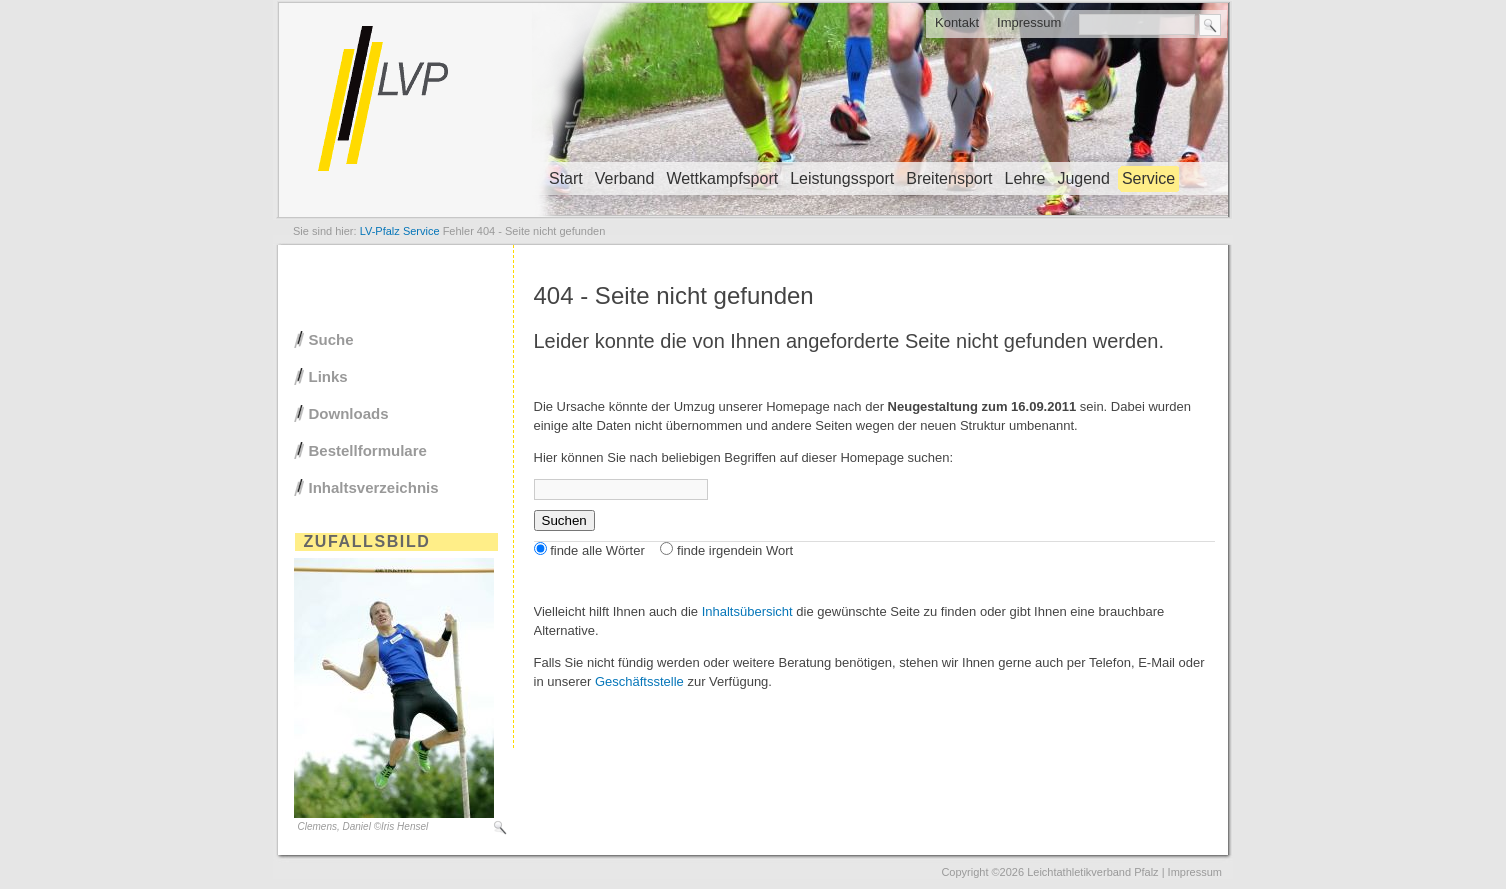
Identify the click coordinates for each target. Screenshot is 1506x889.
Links (328, 376)
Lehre (1024, 178)
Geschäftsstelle (639, 681)
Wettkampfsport (722, 178)
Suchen (564, 520)
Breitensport (949, 178)
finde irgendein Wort (735, 550)
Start (566, 178)
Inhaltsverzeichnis (374, 487)
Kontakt (957, 22)
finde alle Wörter (597, 550)
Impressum (1029, 22)
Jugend (1083, 178)
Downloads (349, 413)
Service (1148, 178)
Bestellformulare (368, 450)
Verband (625, 178)
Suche (331, 339)
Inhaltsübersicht (747, 611)
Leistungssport (842, 178)
